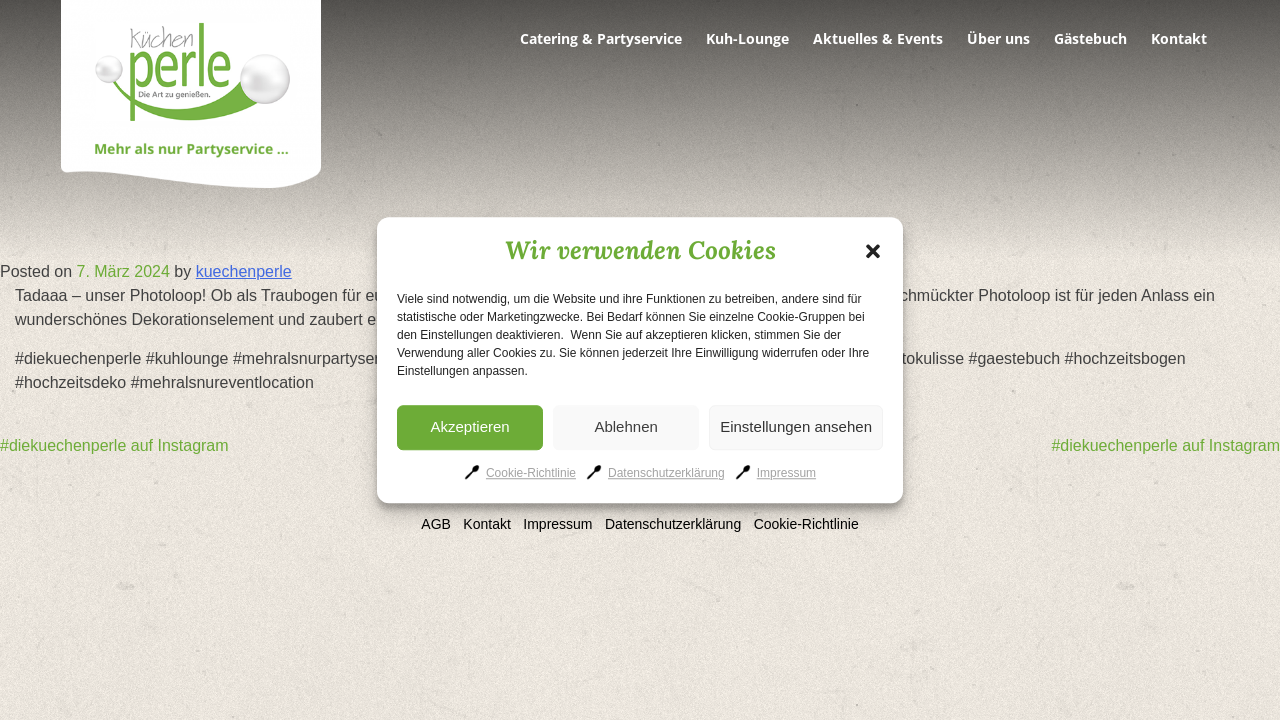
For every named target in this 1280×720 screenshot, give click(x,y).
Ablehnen (625, 426)
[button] (873, 251)
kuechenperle (244, 271)
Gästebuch (1090, 39)
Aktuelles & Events (878, 39)
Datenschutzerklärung (666, 473)
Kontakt (1179, 39)
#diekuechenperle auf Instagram (114, 445)
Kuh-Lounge (747, 39)
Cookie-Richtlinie (531, 473)
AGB (436, 524)
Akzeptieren (469, 426)
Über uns (998, 39)
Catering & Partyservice (601, 39)
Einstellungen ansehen (796, 426)
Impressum (786, 473)
